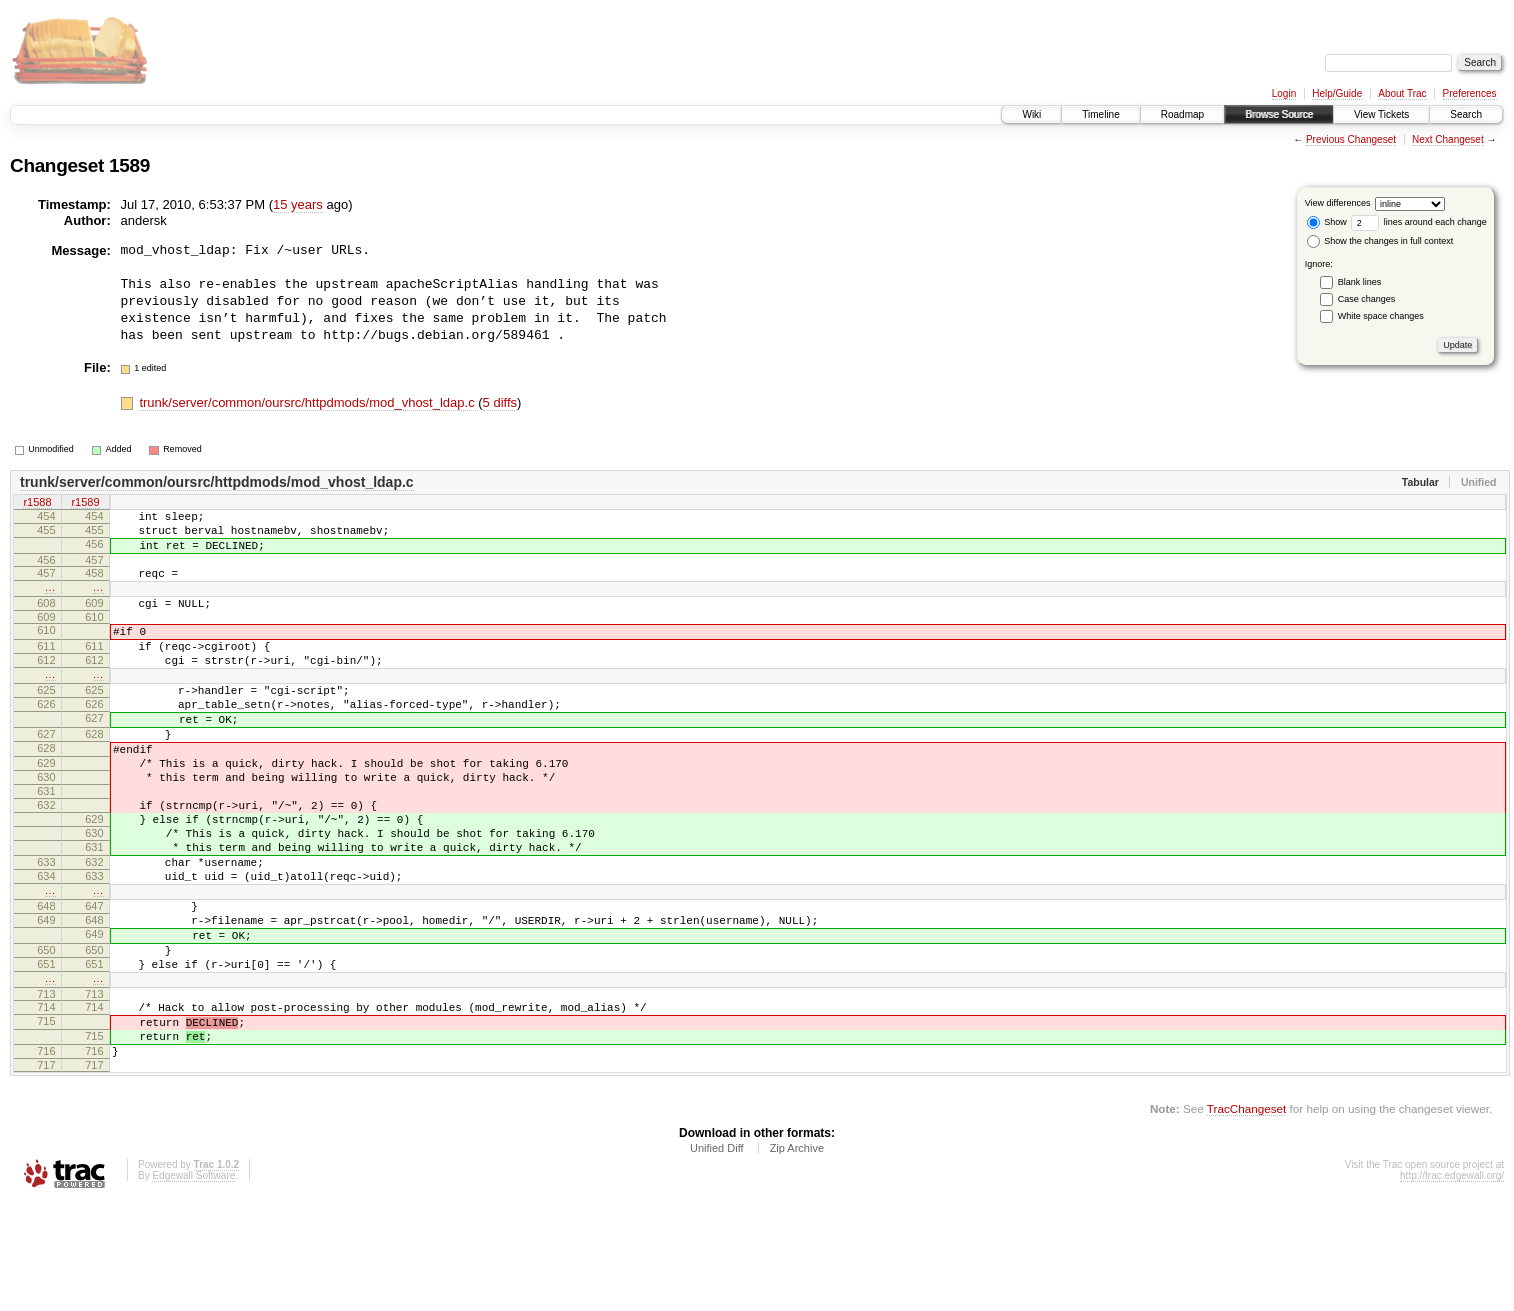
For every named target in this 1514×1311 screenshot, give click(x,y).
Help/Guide (1337, 93)
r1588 (37, 503)
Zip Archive (797, 1256)
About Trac (1402, 93)
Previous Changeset (1351, 139)
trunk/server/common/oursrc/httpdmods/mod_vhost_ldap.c (308, 402)
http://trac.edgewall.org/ (1452, 1283)
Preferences (1470, 93)
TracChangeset (1246, 1216)
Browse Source (1279, 114)
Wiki (1031, 114)
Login (1284, 93)
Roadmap (1182, 114)
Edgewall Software (193, 1283)
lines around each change (1419, 222)
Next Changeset (1448, 139)
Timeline (1100, 114)
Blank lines (1360, 282)
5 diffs (500, 402)
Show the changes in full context (1380, 241)
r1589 (85, 503)
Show (1327, 222)
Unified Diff (717, 1256)
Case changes (1367, 299)
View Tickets (1381, 114)
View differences (1338, 203)
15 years (298, 204)
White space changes (1381, 316)
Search (1466, 114)
